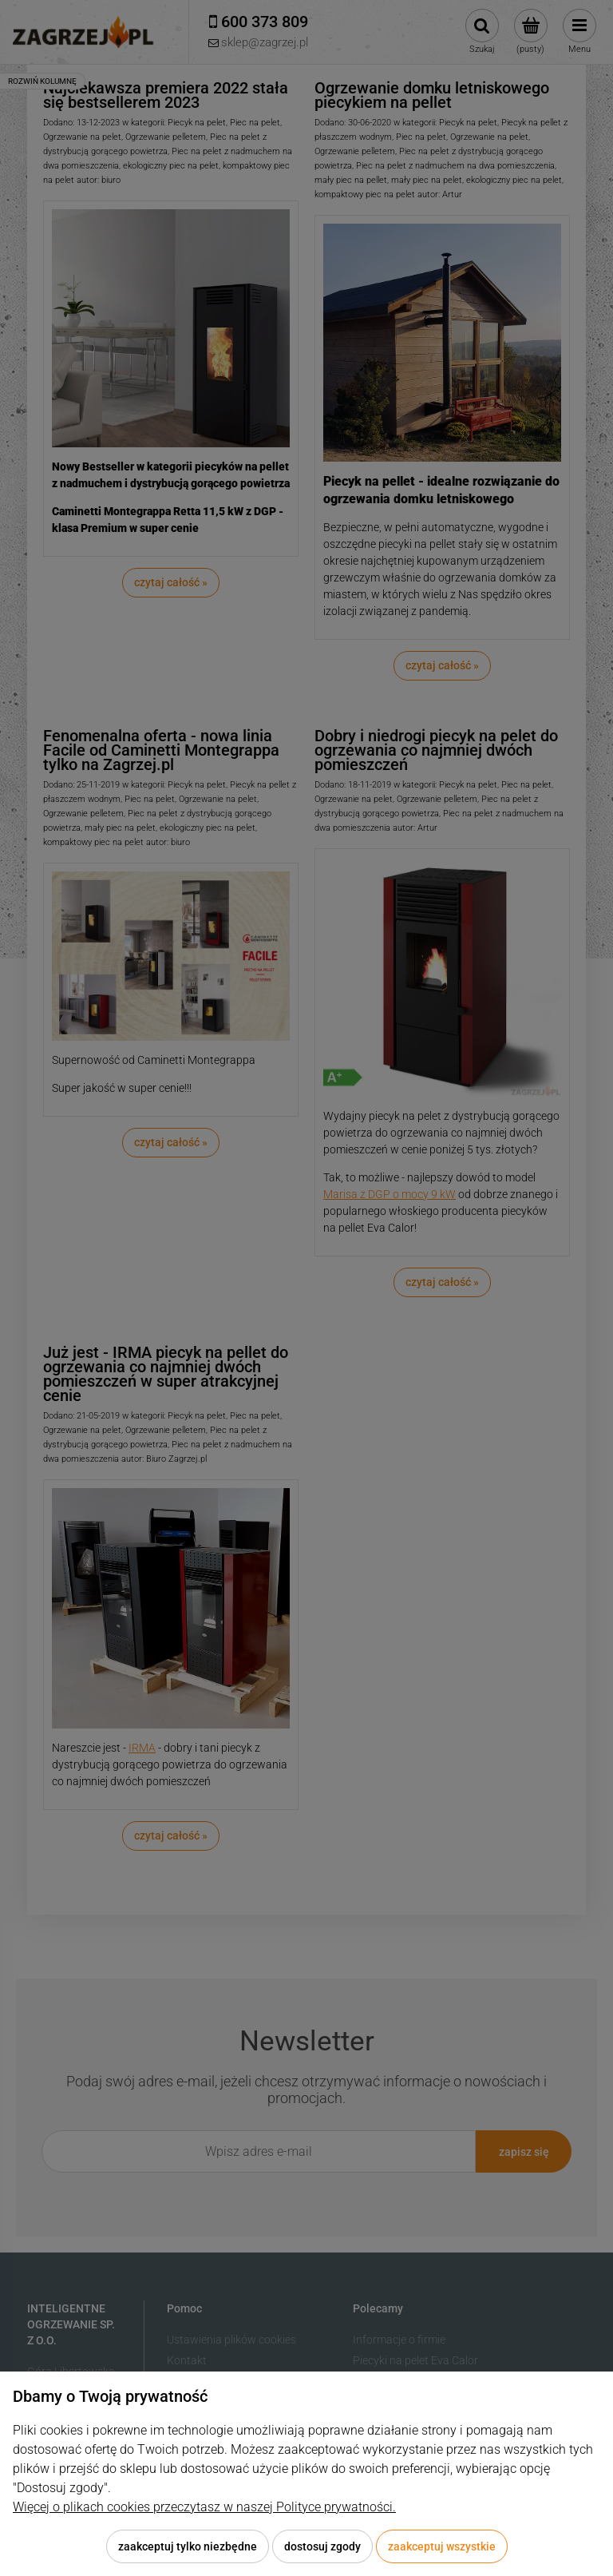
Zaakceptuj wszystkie (442, 2546)
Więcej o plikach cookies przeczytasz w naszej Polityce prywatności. (204, 2506)
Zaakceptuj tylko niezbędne (187, 2546)
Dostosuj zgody (322, 2546)
